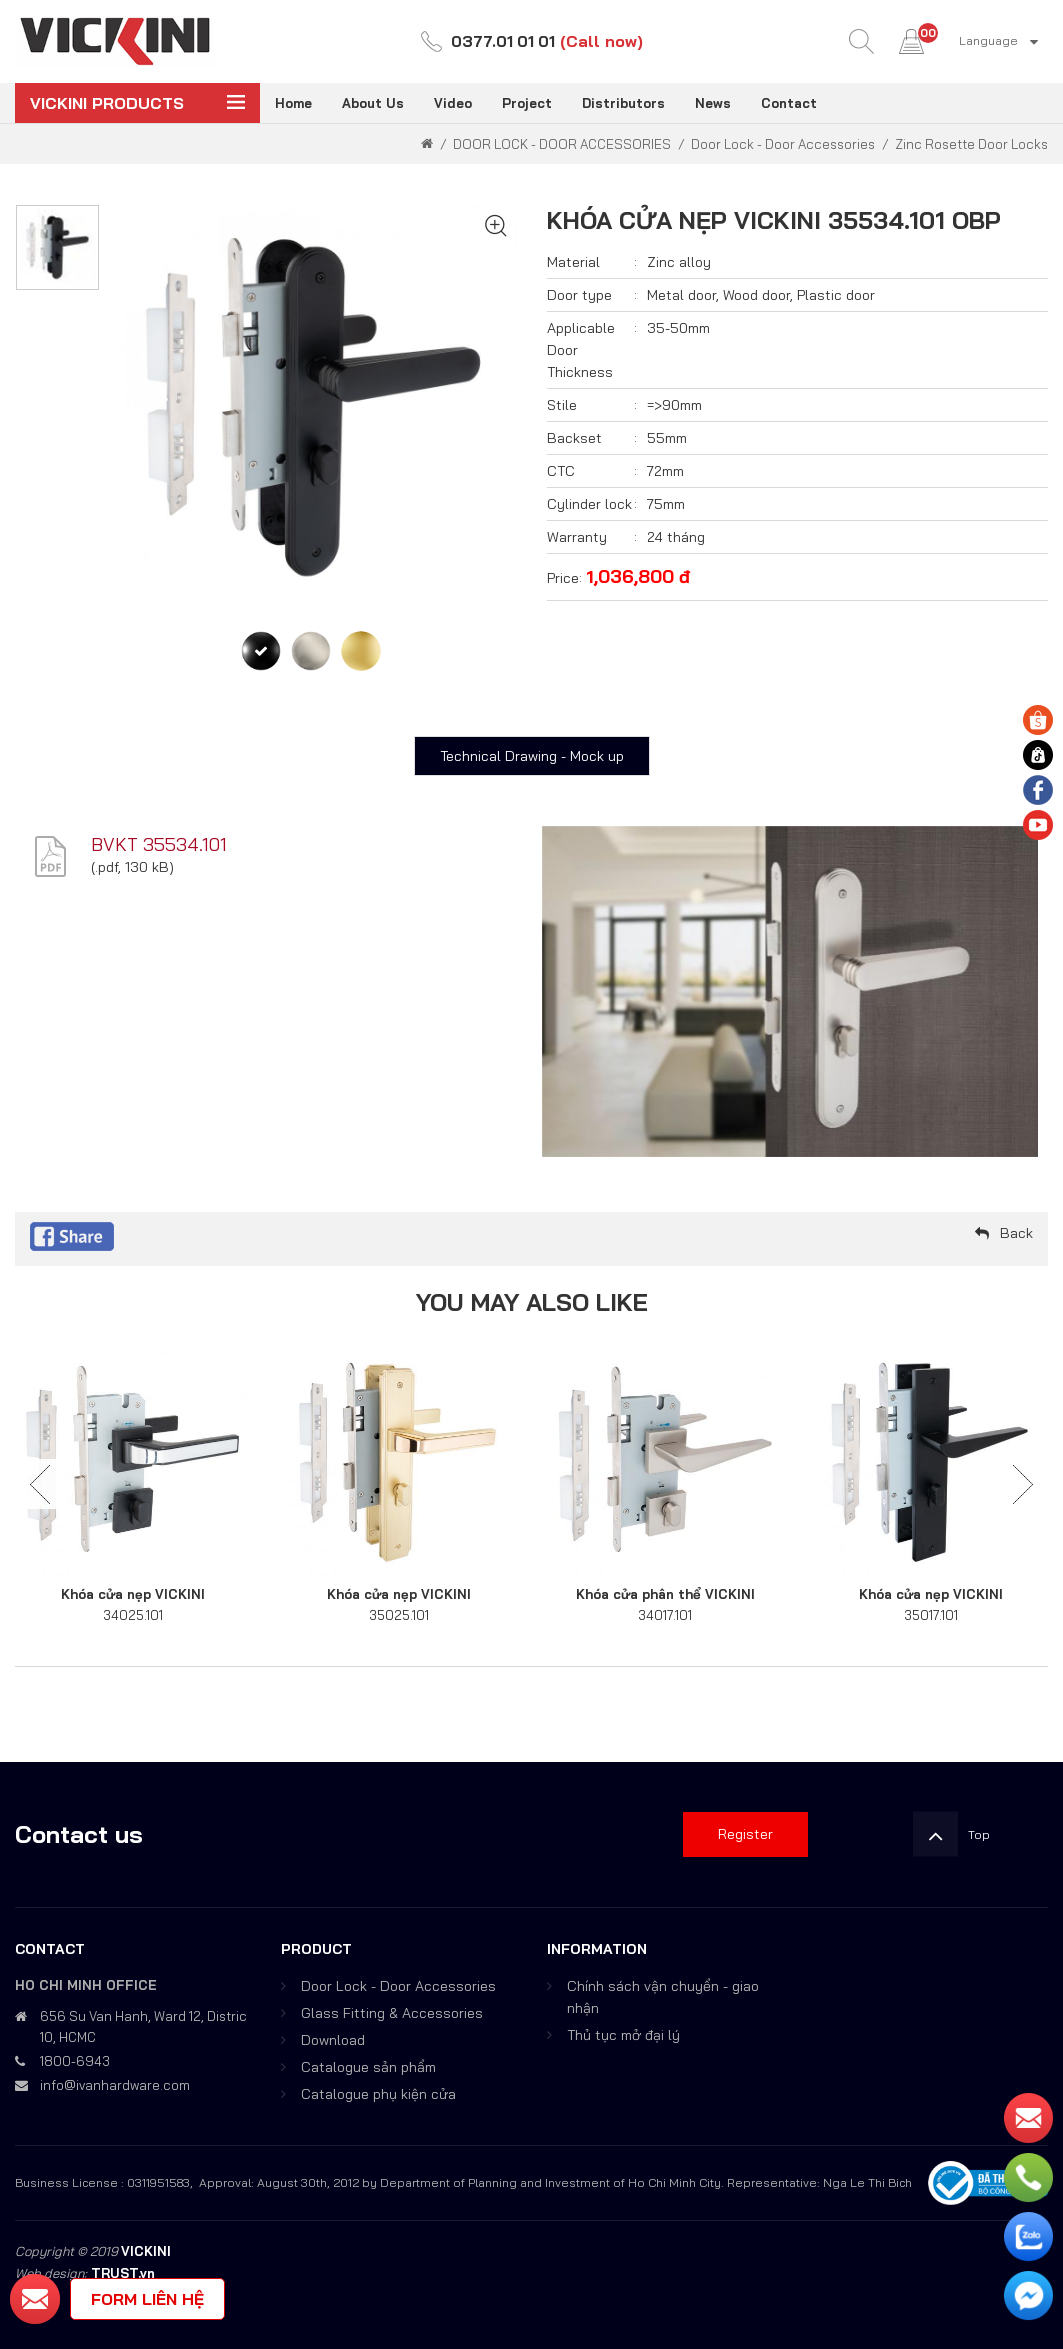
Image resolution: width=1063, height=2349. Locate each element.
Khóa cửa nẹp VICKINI (133, 1594)
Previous (40, 1484)
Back (1016, 1233)
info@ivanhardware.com (115, 2085)
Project (527, 103)
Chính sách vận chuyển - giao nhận (663, 1997)
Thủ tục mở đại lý (623, 2035)
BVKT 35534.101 (159, 844)
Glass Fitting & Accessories (392, 2013)
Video (453, 103)
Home (293, 103)
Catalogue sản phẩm (368, 2067)
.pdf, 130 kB (132, 867)
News (713, 103)
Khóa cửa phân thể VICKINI (665, 1594)
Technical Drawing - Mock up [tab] (532, 756)
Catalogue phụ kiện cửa (378, 2094)
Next (1023, 1484)
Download (333, 2040)
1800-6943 (75, 2061)
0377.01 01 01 (503, 41)
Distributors (623, 103)
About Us (373, 103)
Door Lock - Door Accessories (398, 1986)
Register (745, 1834)
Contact (789, 103)
